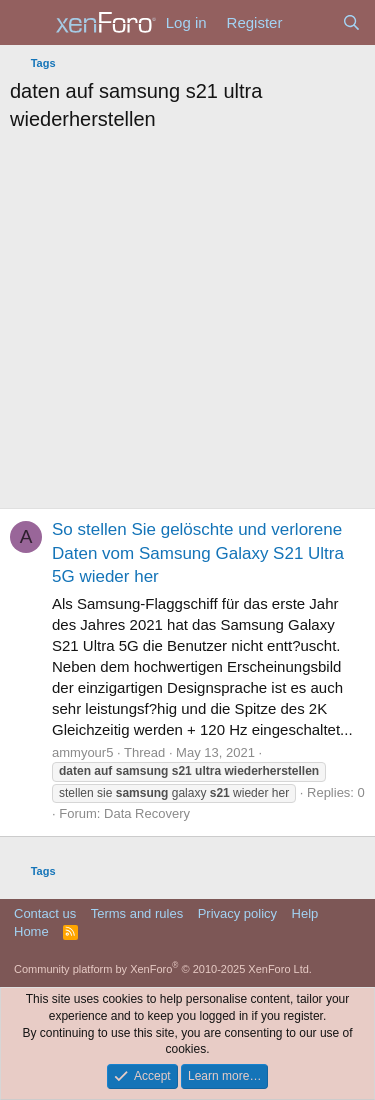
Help (305, 913)
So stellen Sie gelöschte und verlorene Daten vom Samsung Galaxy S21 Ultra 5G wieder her (198, 553)
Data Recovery (147, 813)
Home (31, 931)
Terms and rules (137, 913)
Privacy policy (237, 913)
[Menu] (27, 23)
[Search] (351, 22)
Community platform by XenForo (163, 969)
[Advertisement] (187, 325)
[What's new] (311, 22)
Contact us (45, 913)
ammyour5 (82, 752)
